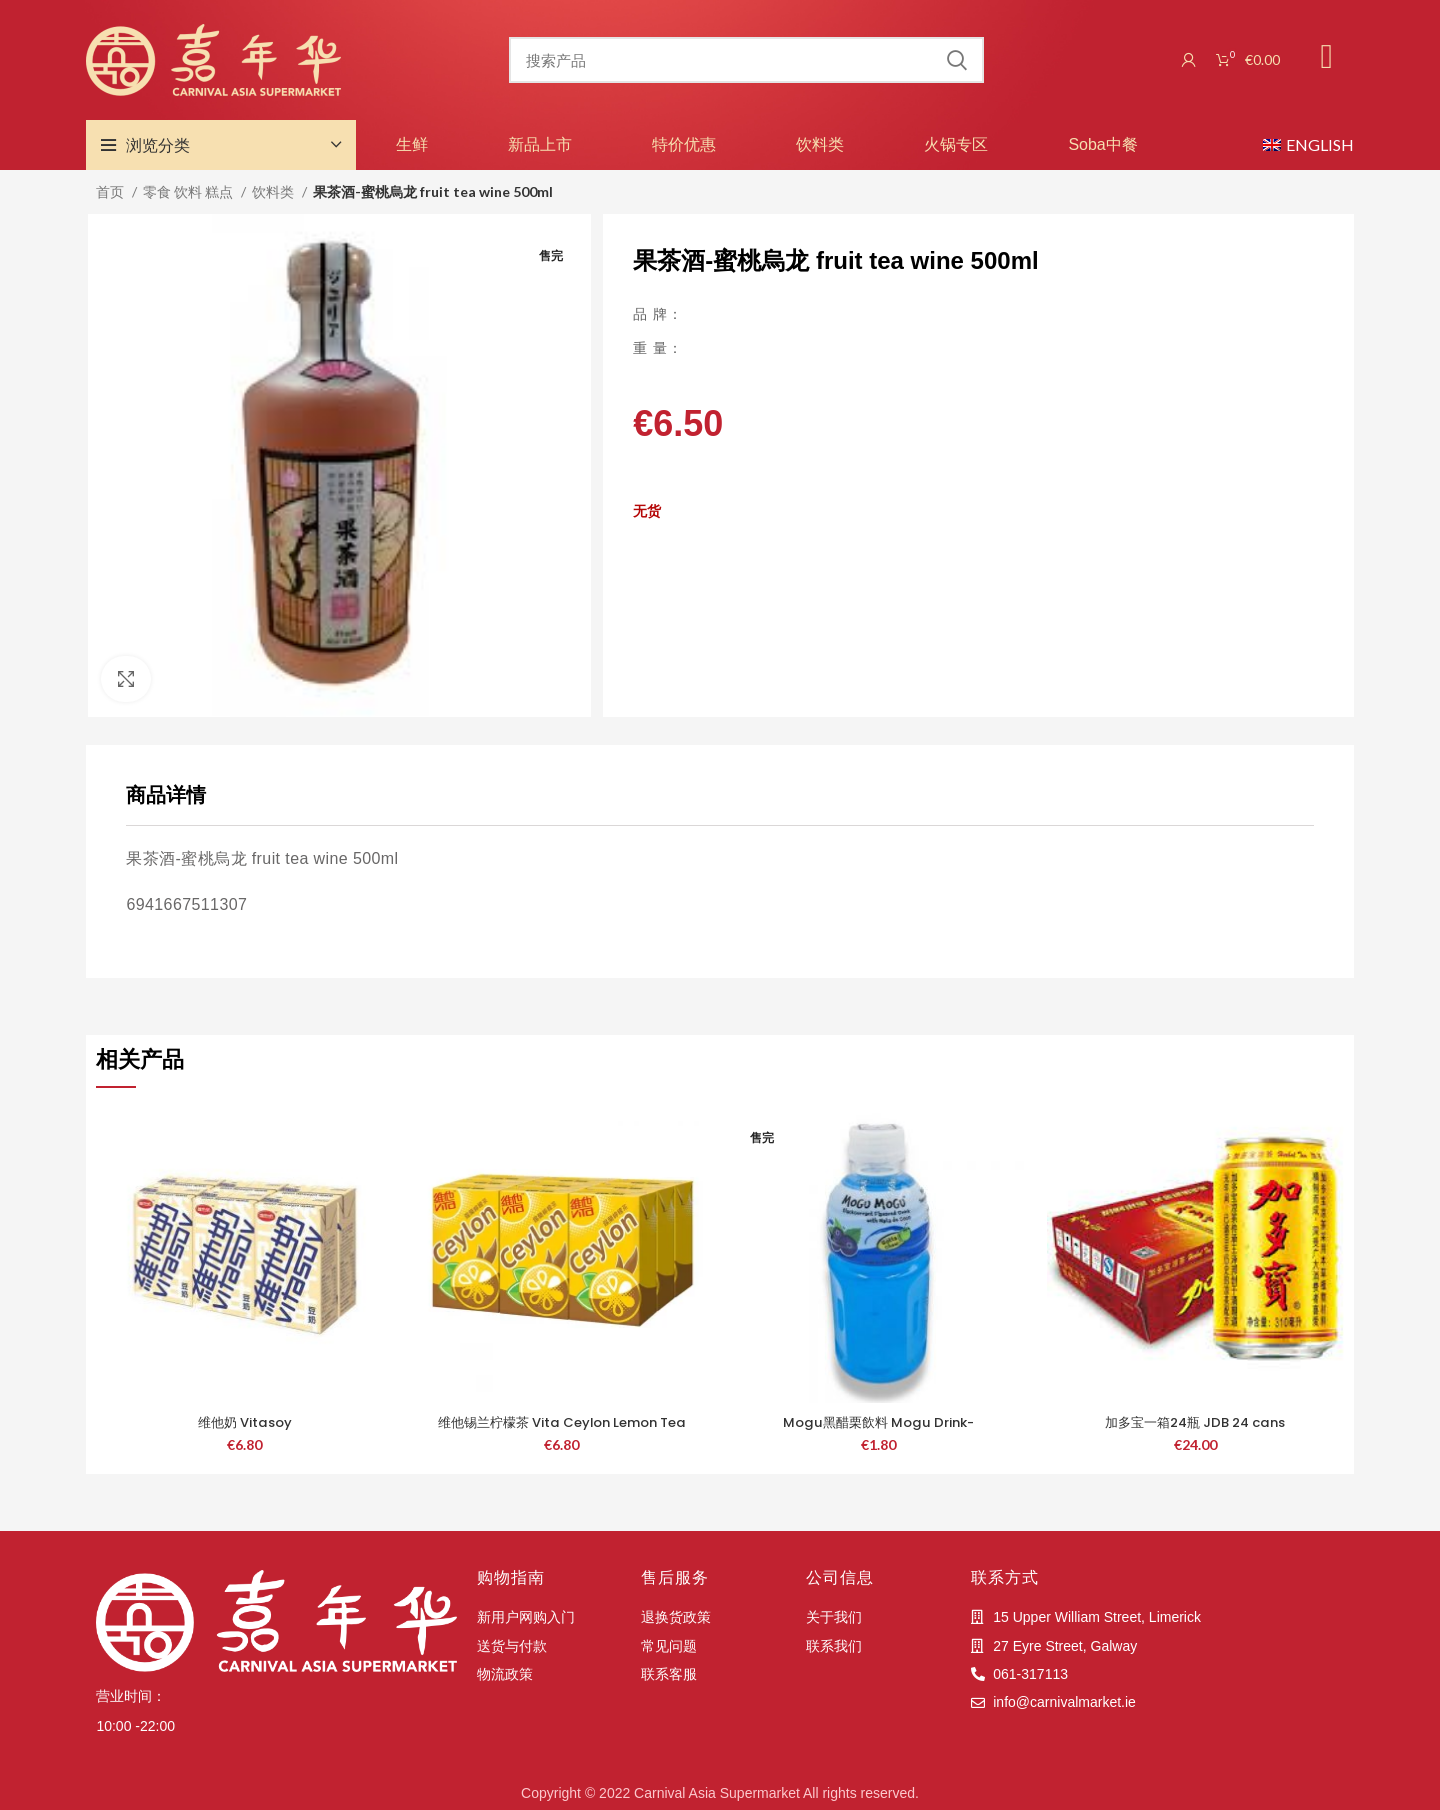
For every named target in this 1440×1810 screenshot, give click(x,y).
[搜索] (746, 60)
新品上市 (540, 144)
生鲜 (412, 144)
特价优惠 (684, 144)
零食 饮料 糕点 (189, 191)
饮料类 (820, 144)
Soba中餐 (1102, 144)
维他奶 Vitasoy (244, 1422)
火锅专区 (956, 144)
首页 (111, 191)
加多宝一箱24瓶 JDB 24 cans (1195, 1422)
